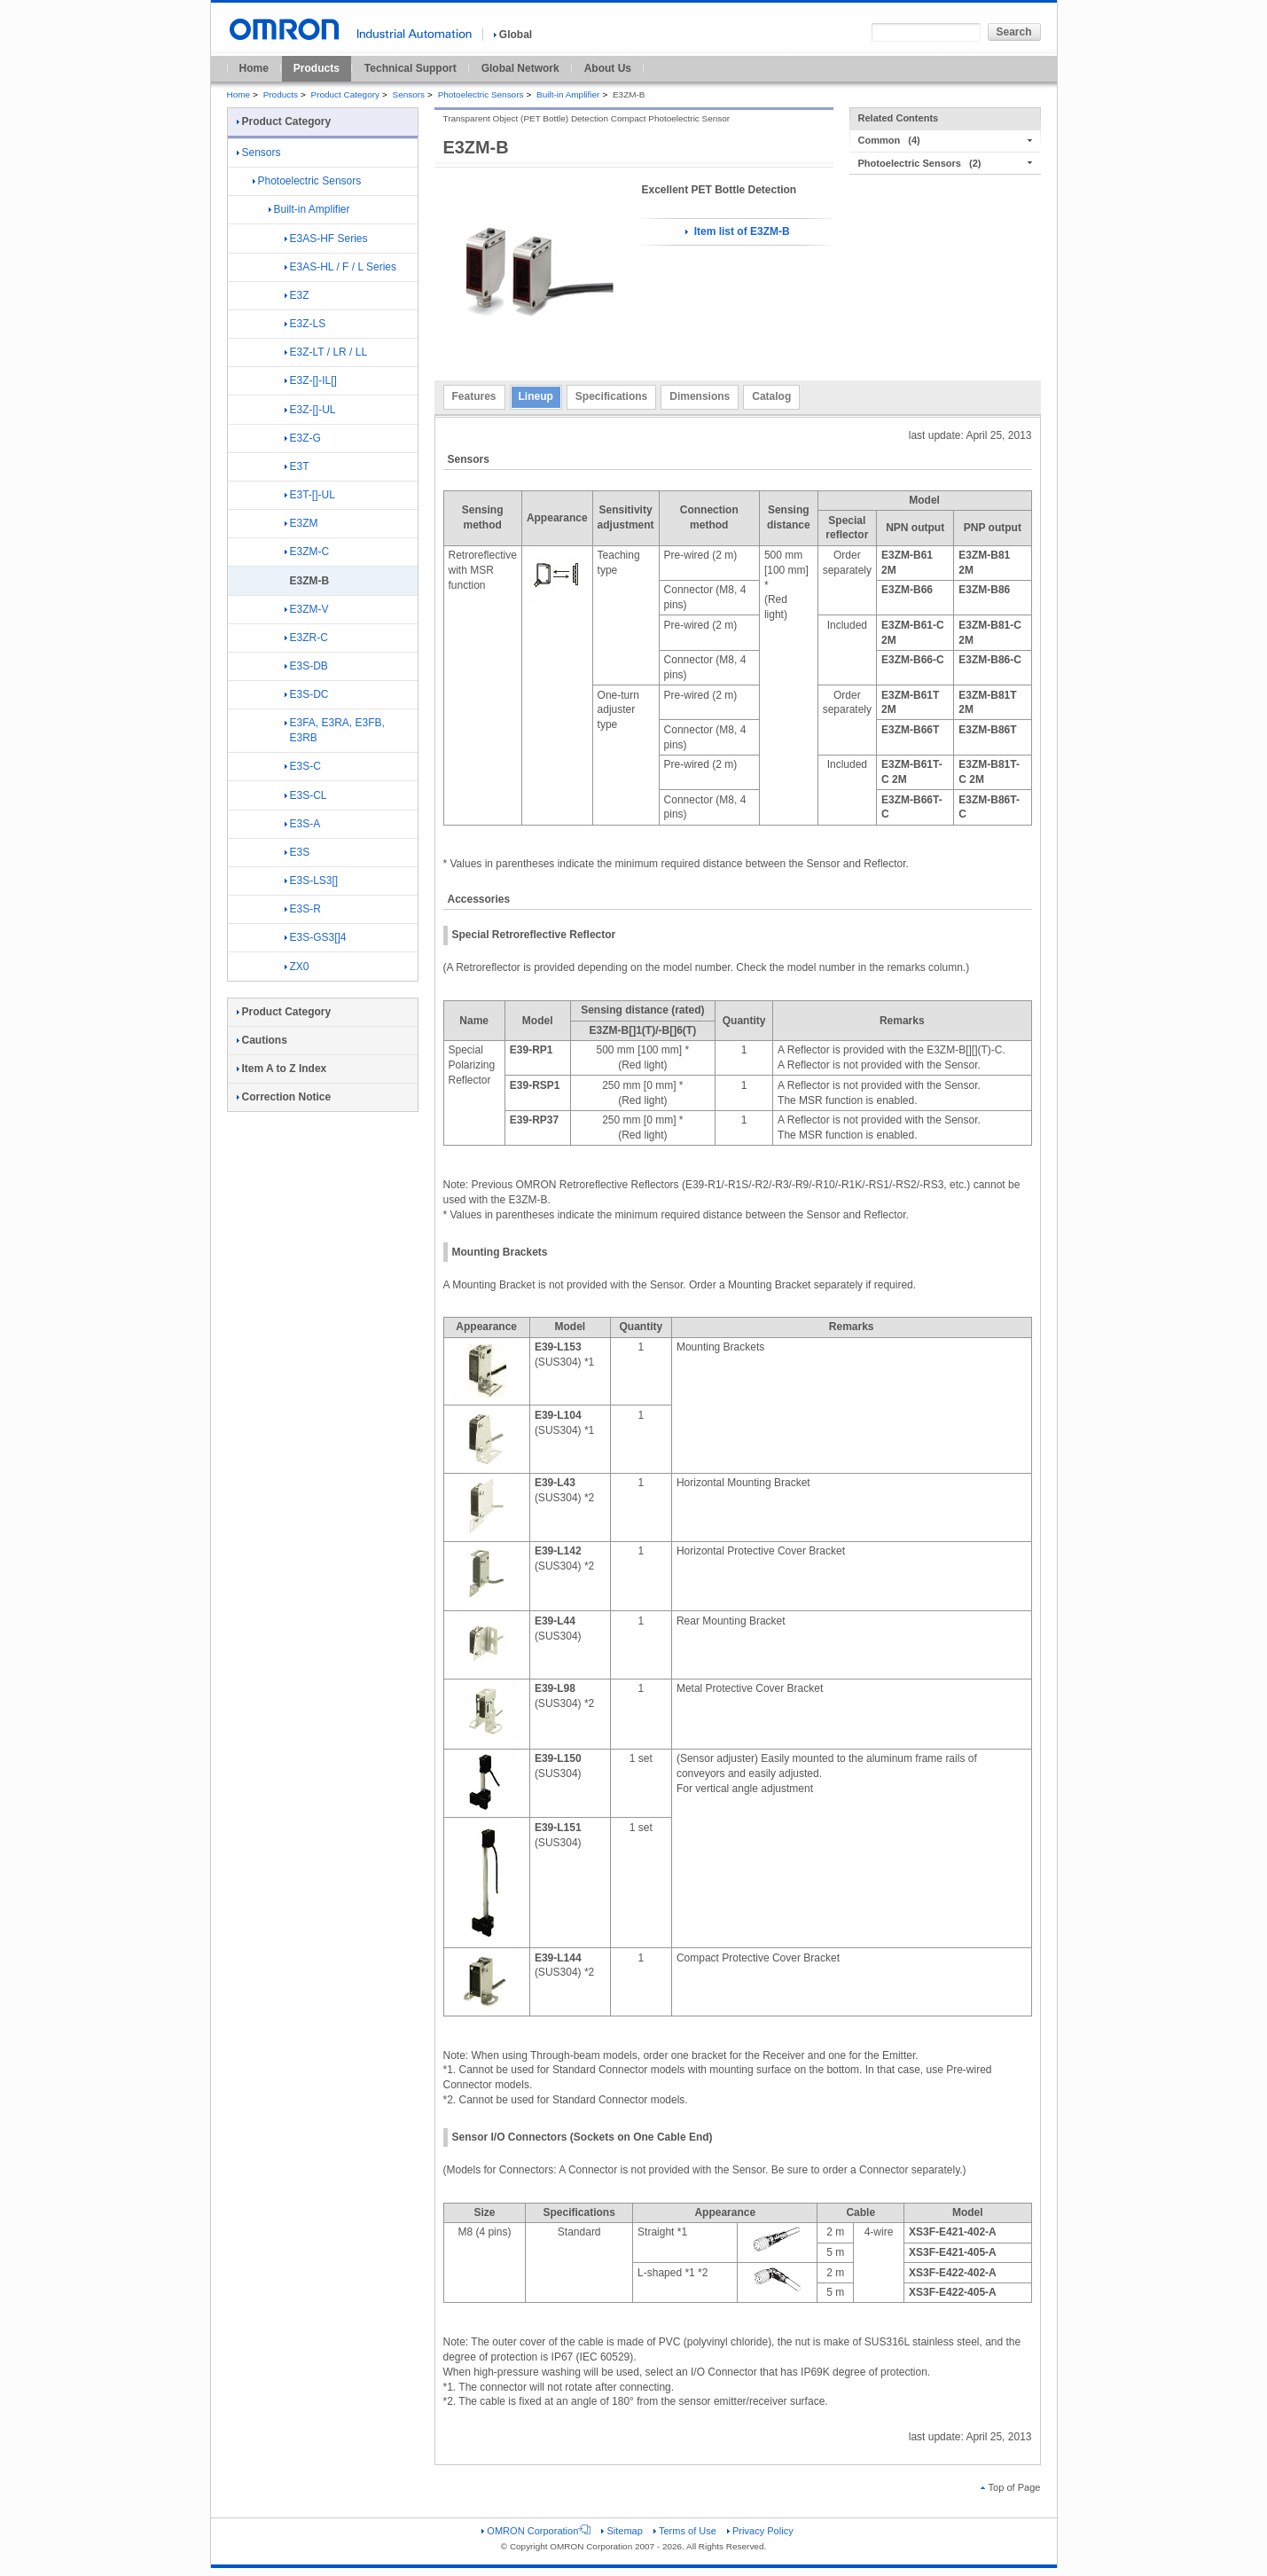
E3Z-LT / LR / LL (326, 352)
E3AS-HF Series (326, 238)
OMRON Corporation (535, 2530)
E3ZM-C (307, 551)
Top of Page (1011, 2487)
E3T (297, 466)
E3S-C (303, 766)
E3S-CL (306, 795)
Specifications (611, 396)
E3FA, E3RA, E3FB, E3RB (335, 730)
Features (474, 396)
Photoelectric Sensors (481, 94)
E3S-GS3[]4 (316, 937)
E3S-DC (307, 694)
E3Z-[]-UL (310, 409)
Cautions (262, 1040)
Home (254, 68)
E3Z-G (303, 438)
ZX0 (297, 966)
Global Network (520, 68)
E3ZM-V (307, 609)
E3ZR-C (306, 637)
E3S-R (303, 909)
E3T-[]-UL (310, 495)
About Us (607, 68)
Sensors (409, 94)
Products (316, 68)
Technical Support (410, 68)
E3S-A (303, 824)
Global (513, 34)
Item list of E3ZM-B (737, 231)
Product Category (345, 94)
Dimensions (699, 396)
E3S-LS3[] (312, 880)
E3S (297, 852)
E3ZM (301, 523)
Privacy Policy (760, 2530)
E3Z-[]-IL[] (311, 380)
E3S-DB (306, 666)
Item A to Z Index (282, 1068)
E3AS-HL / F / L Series (341, 267)
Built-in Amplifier (567, 94)
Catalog (771, 396)
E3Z (297, 295)
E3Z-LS (305, 323)
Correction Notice (284, 1097)
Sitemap (621, 2530)
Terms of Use (684, 2530)
